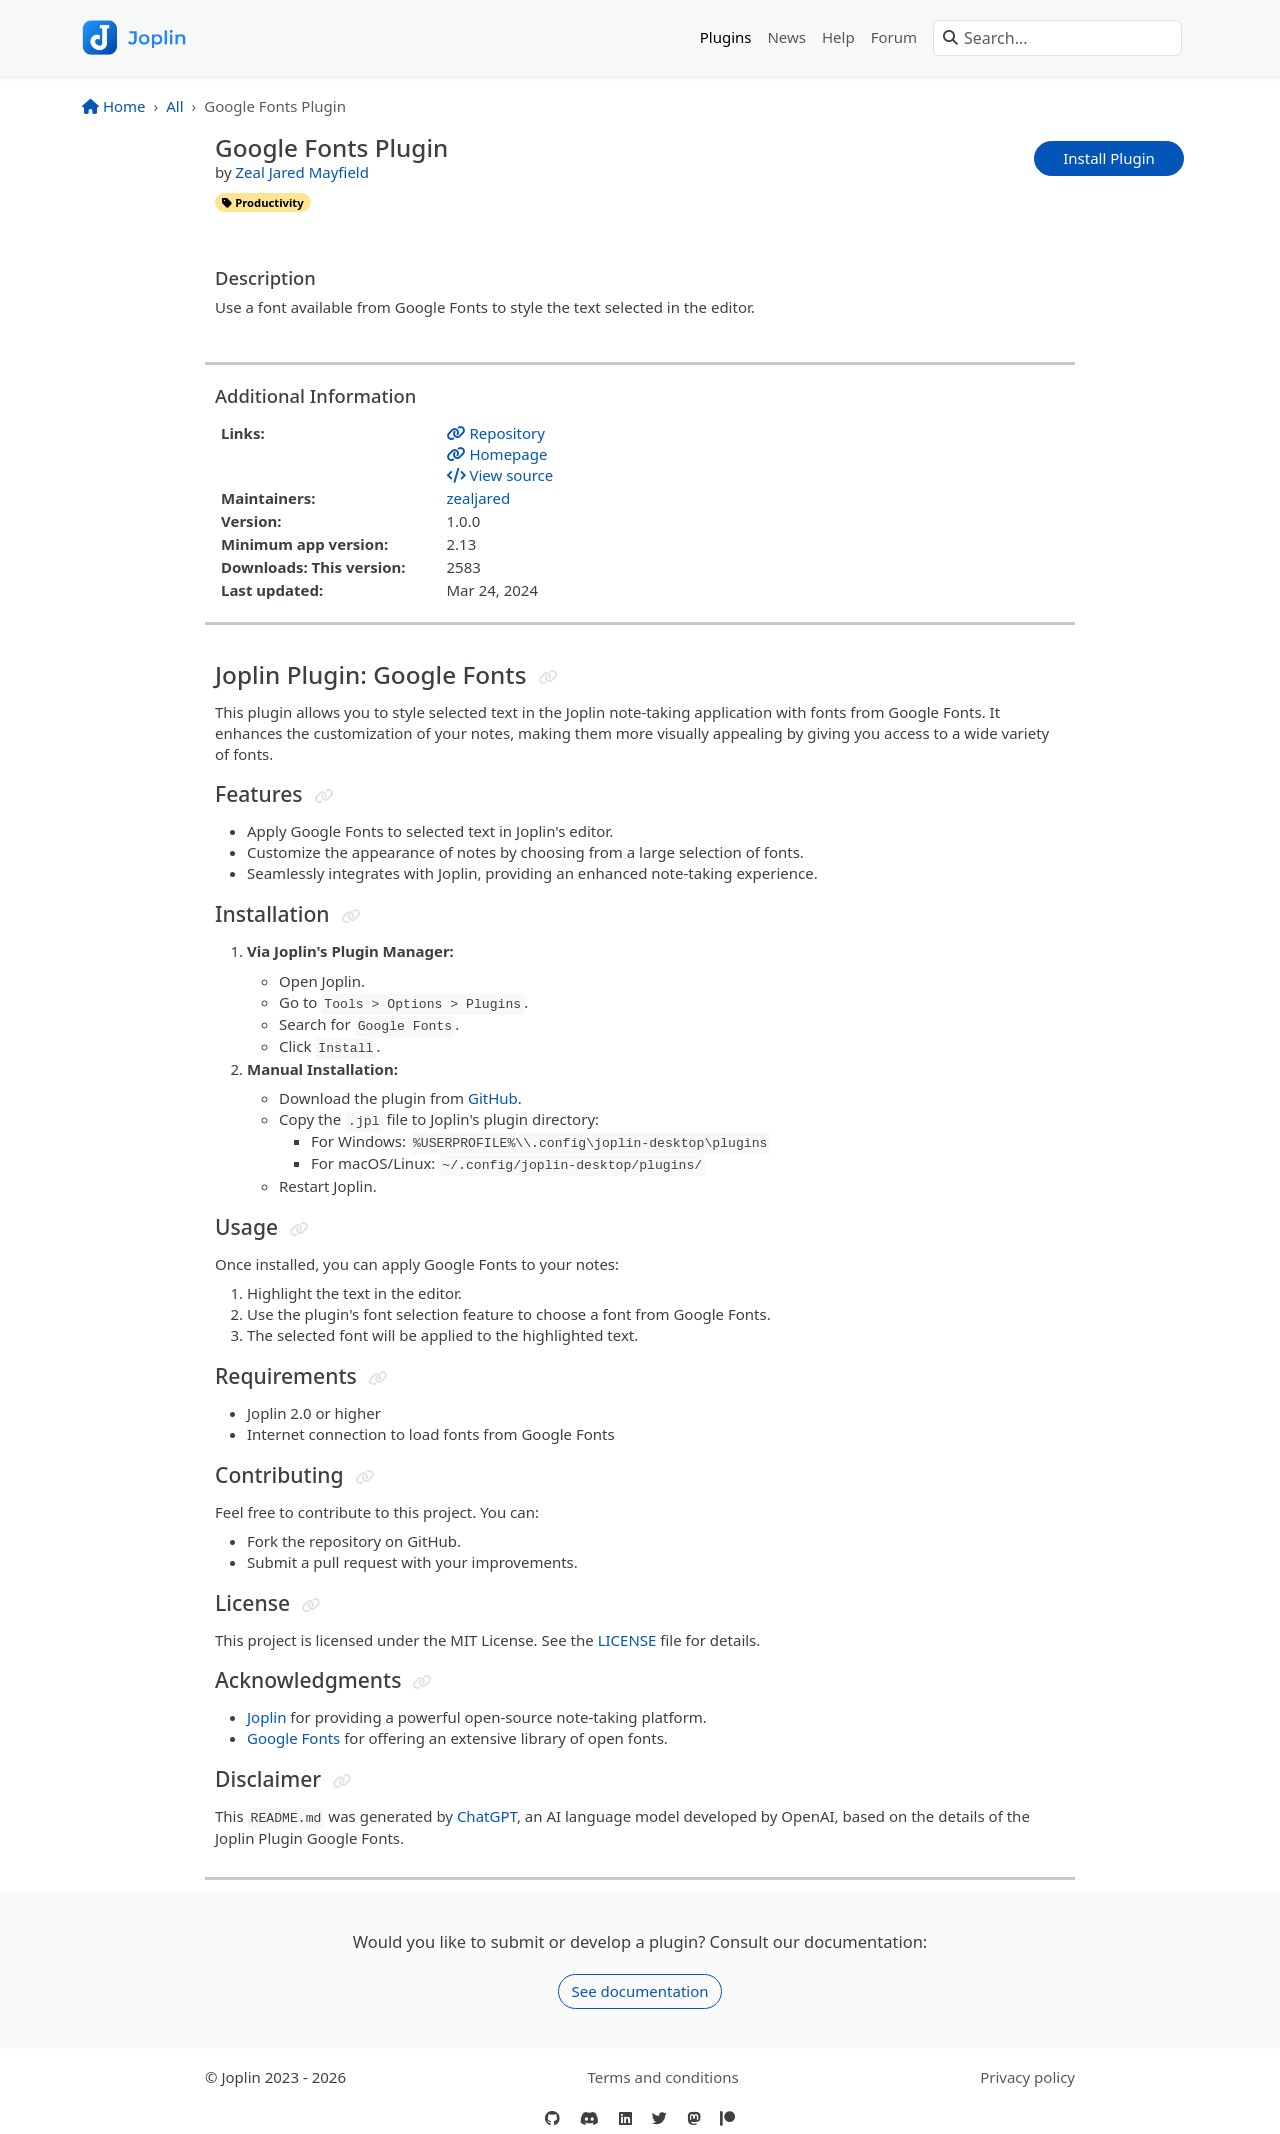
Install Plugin (1109, 158)
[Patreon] (727, 2118)
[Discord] (589, 2118)
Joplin (266, 1717)
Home (114, 106)
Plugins (726, 37)
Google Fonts (293, 1738)
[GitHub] (552, 2118)
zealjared (479, 498)
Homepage (497, 454)
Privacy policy (1027, 2077)
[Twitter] (659, 2118)
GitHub (493, 1098)
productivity (262, 202)
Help (838, 37)
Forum (894, 37)
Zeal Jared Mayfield (301, 172)
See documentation (639, 1991)
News (786, 37)
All (174, 106)
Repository (496, 433)
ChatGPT (487, 1816)
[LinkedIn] (625, 2118)
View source (500, 475)
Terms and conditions (662, 2077)
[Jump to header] (548, 677)
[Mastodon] (693, 2118)
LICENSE (627, 1640)
